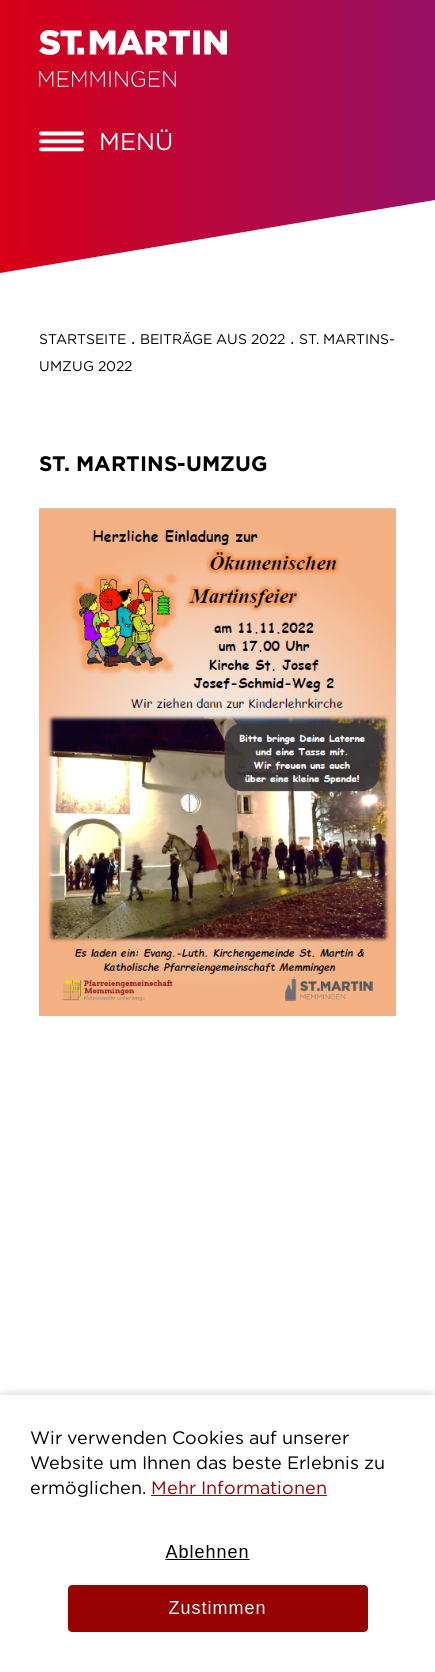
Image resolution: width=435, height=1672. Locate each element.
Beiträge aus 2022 (212, 339)
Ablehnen (207, 1552)
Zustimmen (217, 1608)
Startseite (82, 339)
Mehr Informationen (239, 1487)
